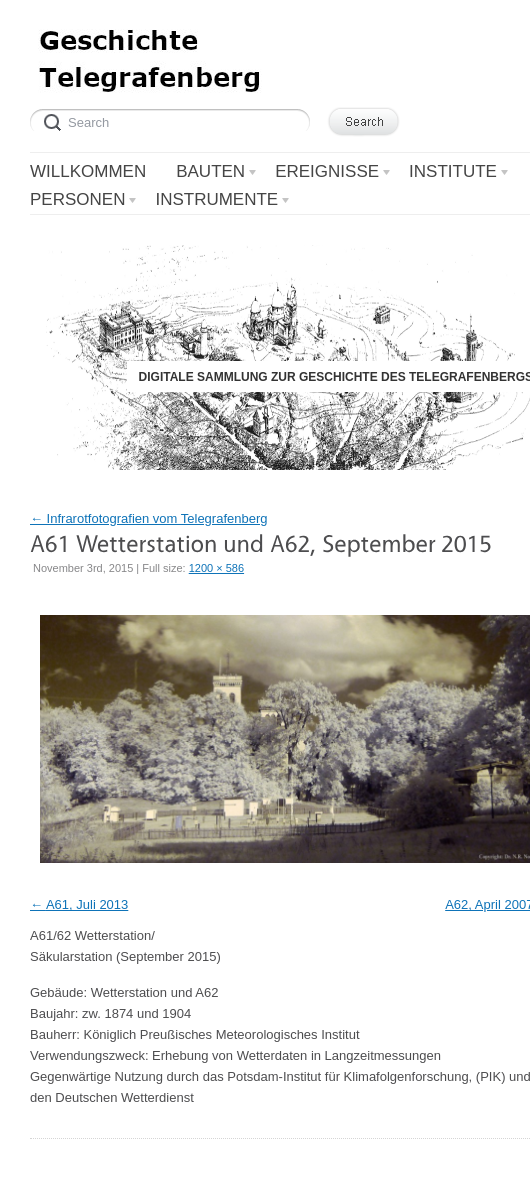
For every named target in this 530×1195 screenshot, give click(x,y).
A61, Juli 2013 (87, 904)
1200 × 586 (216, 568)
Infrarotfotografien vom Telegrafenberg (149, 518)
